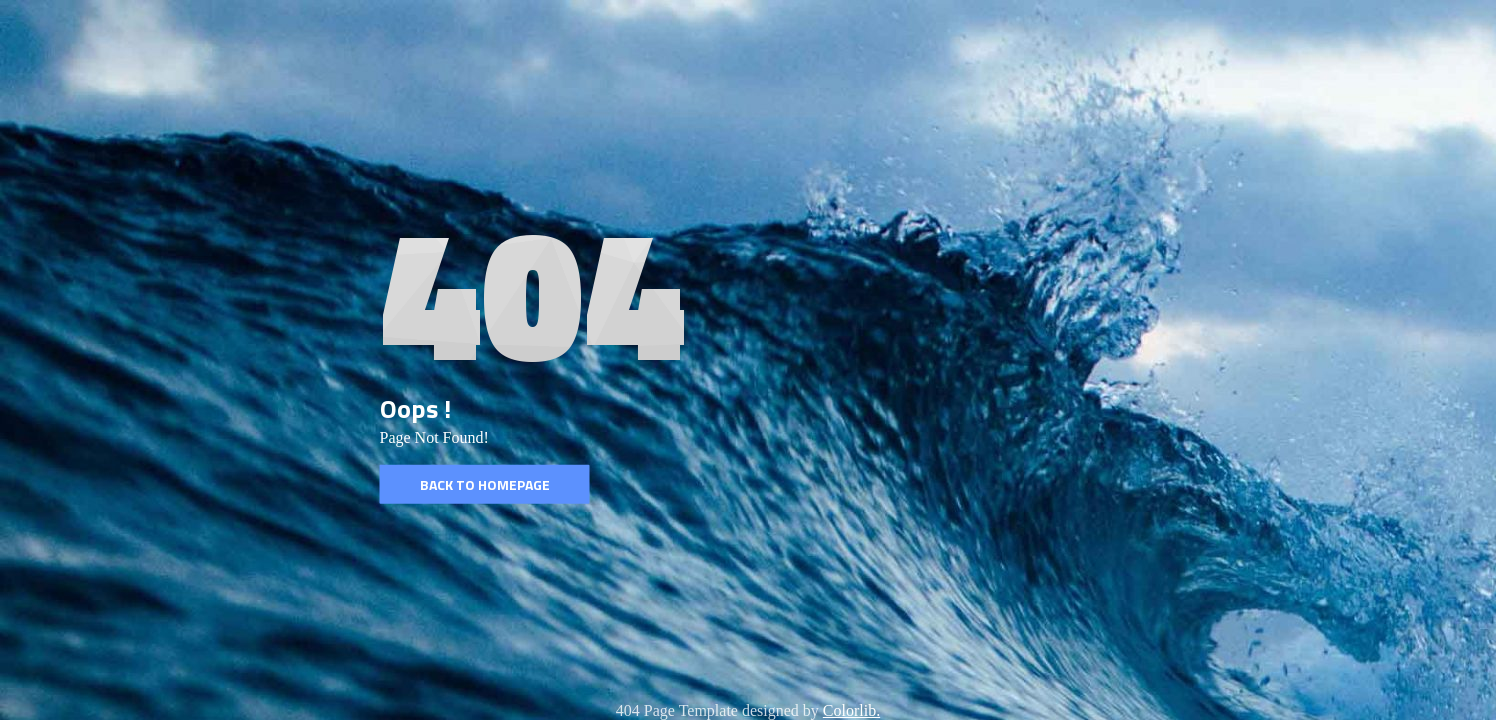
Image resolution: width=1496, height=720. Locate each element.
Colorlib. (851, 710)
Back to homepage (485, 484)
